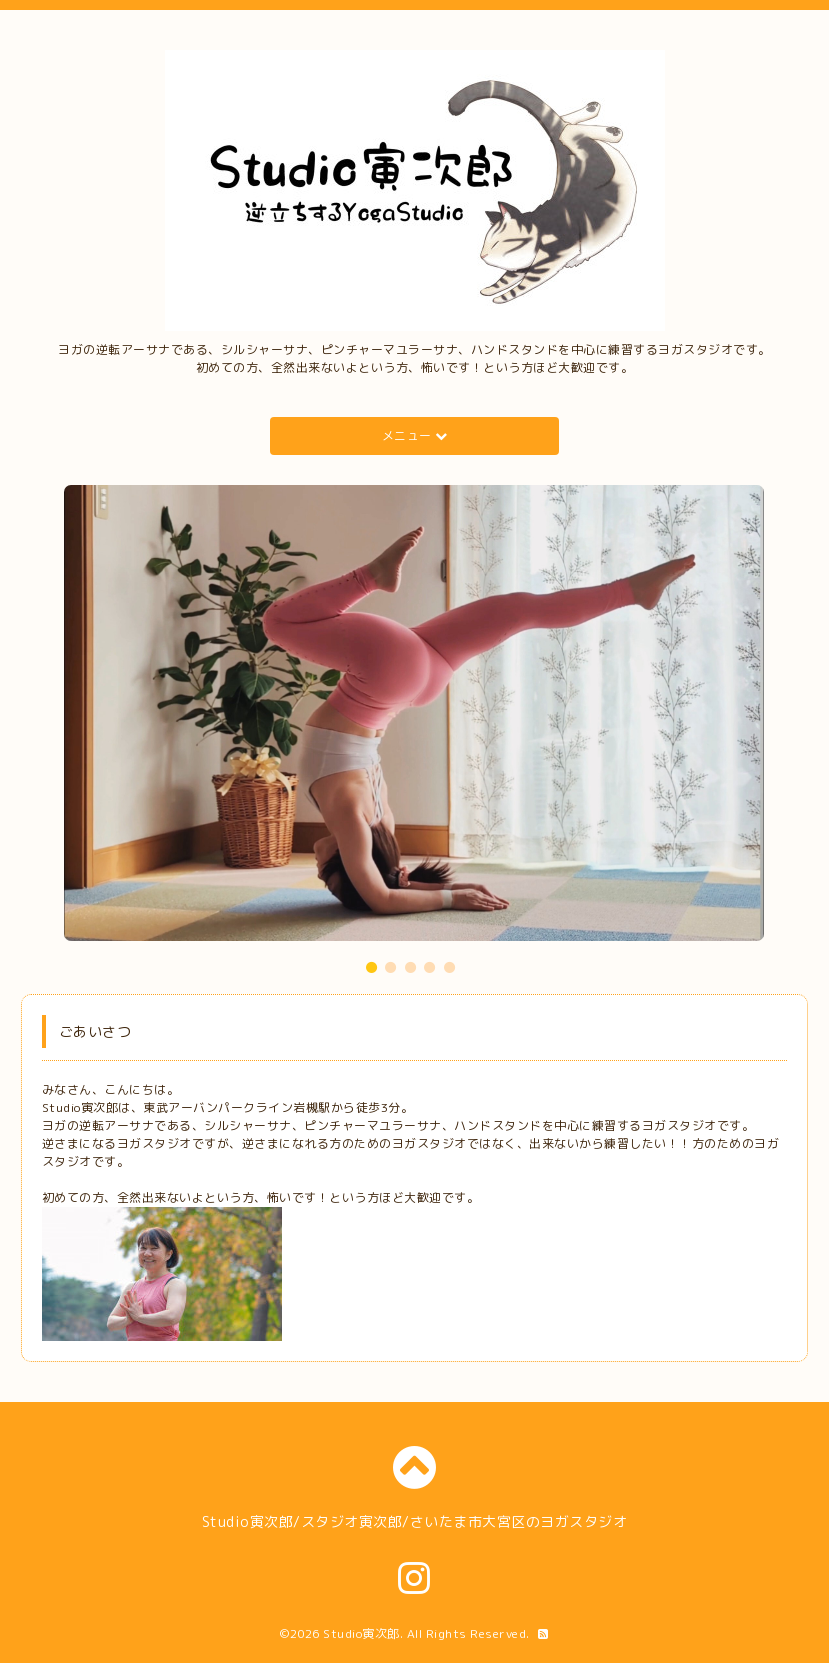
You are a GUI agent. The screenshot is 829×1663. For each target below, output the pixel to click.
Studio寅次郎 (361, 1633)
